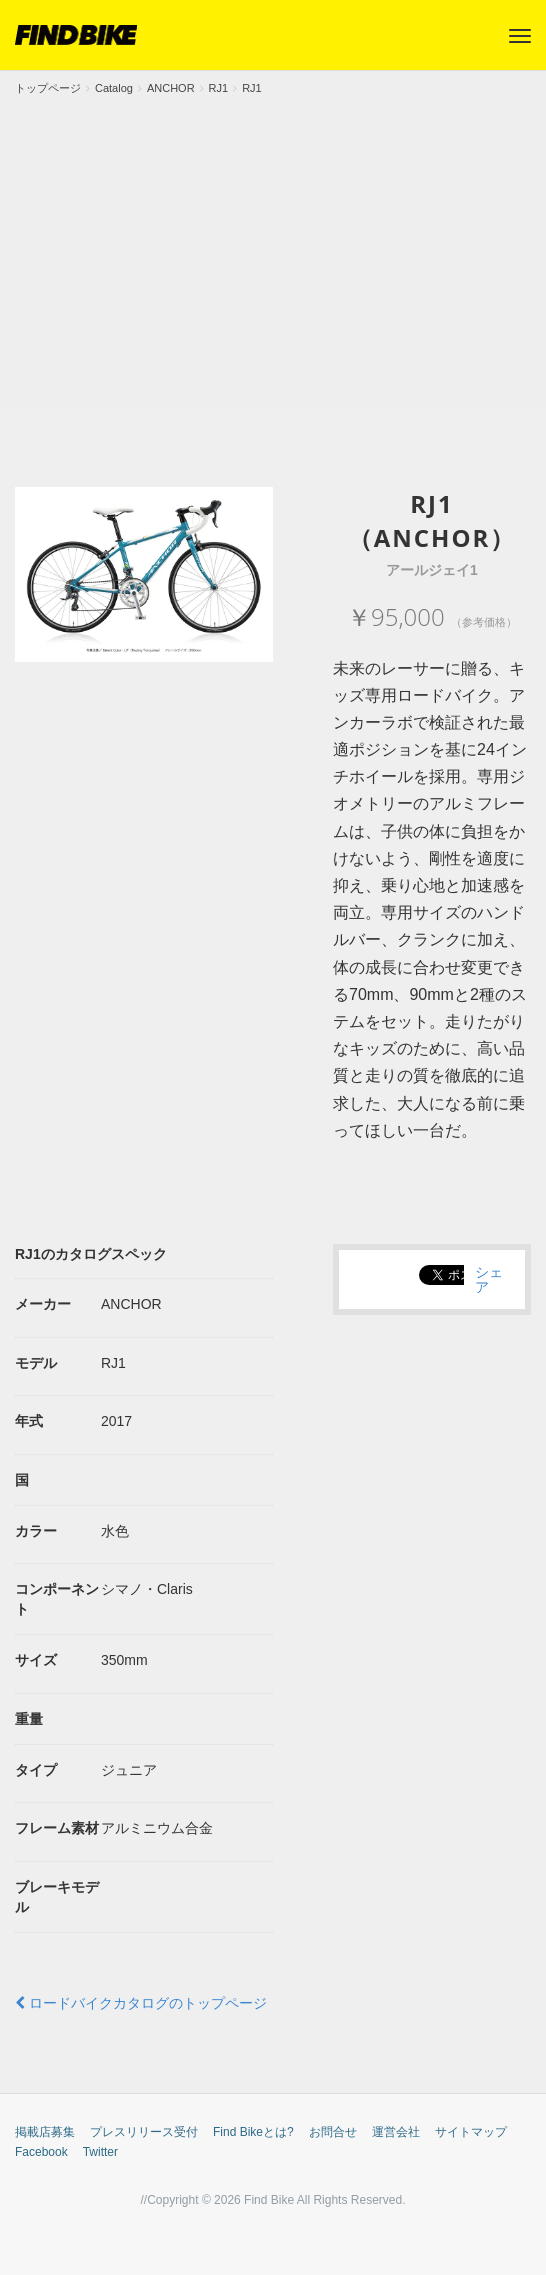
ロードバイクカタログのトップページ (141, 2003)
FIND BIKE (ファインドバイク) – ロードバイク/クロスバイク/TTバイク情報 (76, 35)
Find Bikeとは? (253, 2132)
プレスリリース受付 (144, 2132)
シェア (489, 1279)
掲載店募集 (45, 2132)
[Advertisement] (273, 247)
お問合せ (333, 2132)
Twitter (100, 2152)
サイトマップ (471, 2132)
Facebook (41, 2152)
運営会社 (396, 2132)
